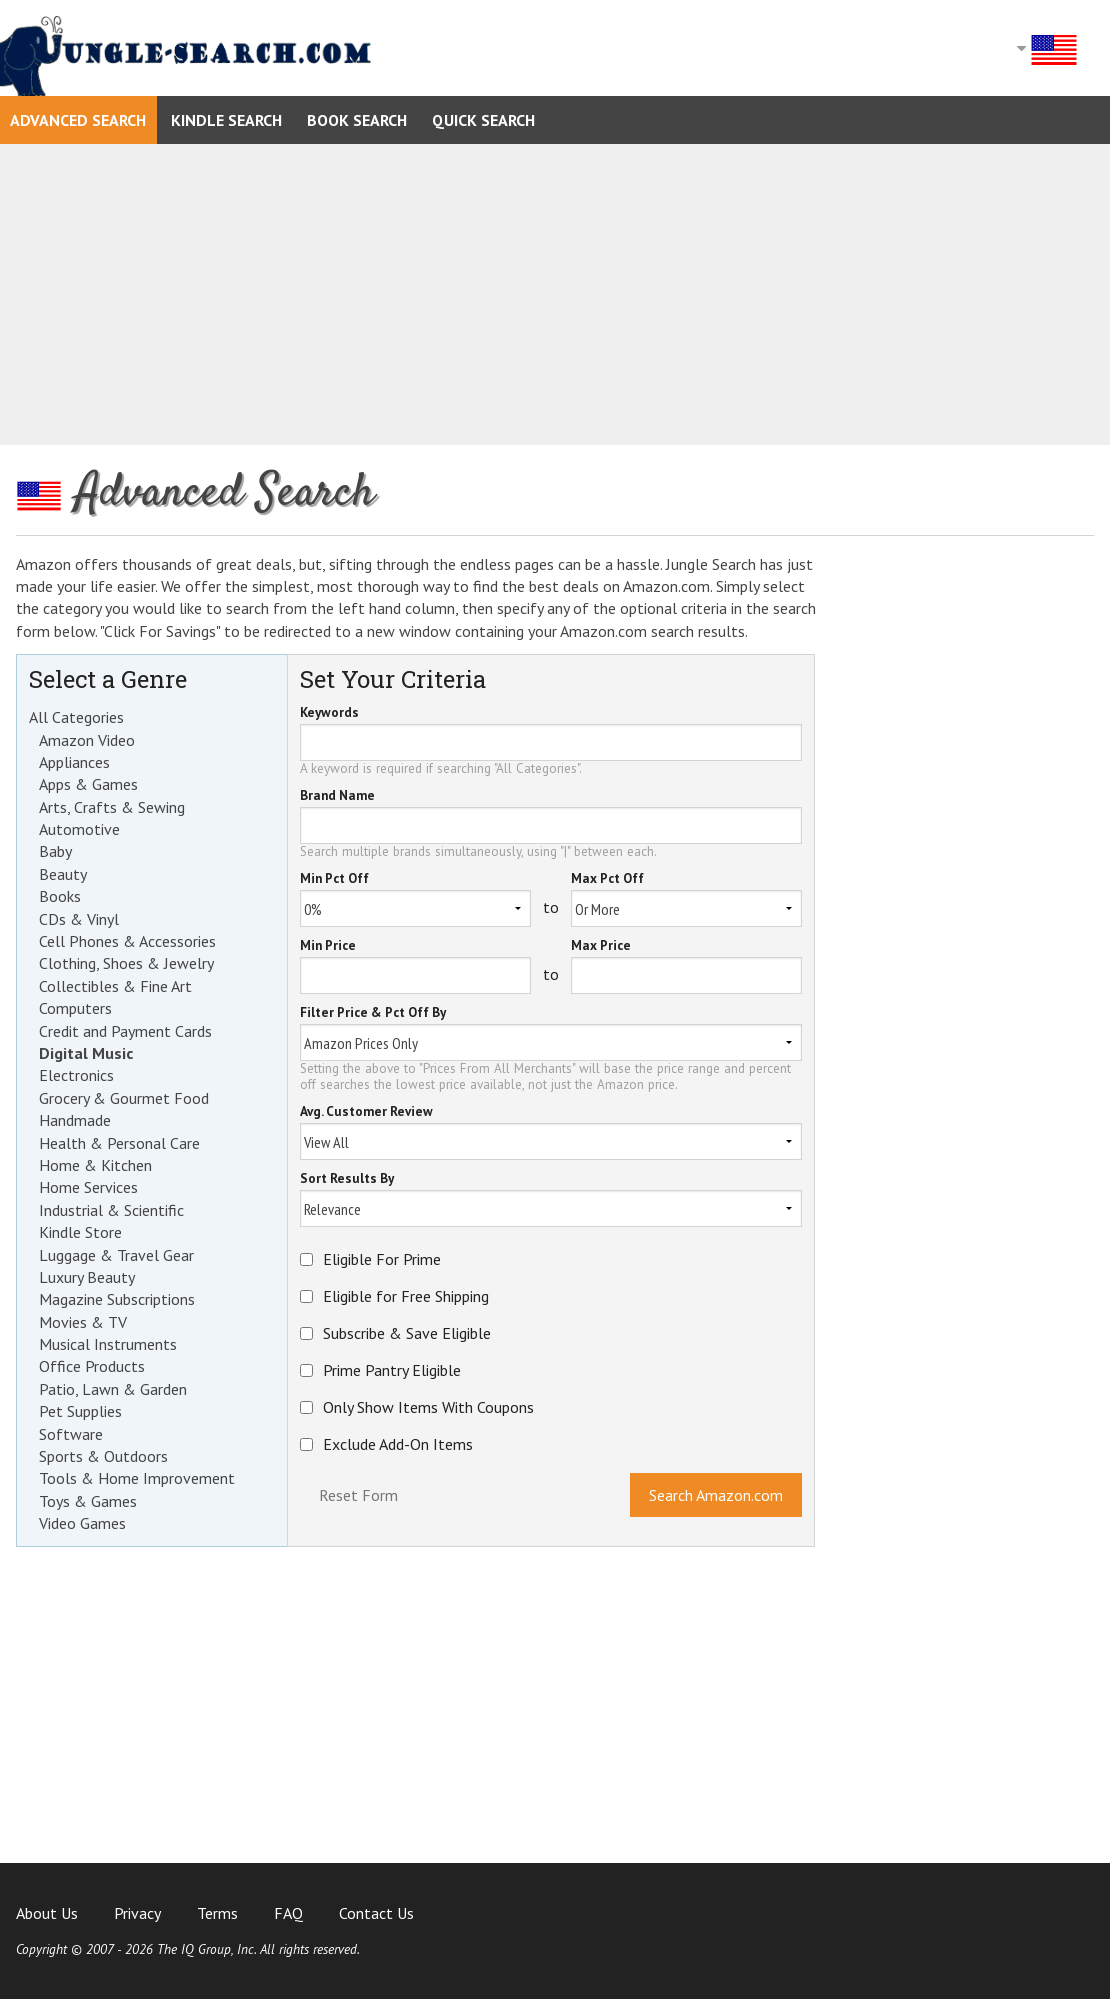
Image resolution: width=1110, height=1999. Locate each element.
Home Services (88, 1187)
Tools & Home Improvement (137, 1478)
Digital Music (86, 1053)
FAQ (288, 1913)
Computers (75, 1008)
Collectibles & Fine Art (115, 986)
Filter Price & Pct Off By (373, 1013)
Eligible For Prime (382, 1259)
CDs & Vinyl (79, 919)
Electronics (76, 1075)
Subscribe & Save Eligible (407, 1333)
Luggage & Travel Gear (116, 1255)
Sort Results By (347, 1179)
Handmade (75, 1120)
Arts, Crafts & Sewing (112, 807)
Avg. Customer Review (366, 1112)
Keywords (329, 713)
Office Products (92, 1366)
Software (71, 1434)
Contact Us (376, 1913)
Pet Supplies (80, 1411)
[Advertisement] (555, 294)
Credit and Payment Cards (125, 1031)
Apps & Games (88, 784)
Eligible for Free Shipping (406, 1296)
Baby (55, 851)
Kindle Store (80, 1232)
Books (60, 896)
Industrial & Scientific (111, 1210)
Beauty (63, 874)
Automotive (79, 829)
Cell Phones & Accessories (127, 941)
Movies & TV (83, 1322)
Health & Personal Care (119, 1143)
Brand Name (337, 796)
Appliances (74, 762)
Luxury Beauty (87, 1277)
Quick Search (483, 120)
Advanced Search (78, 120)
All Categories (76, 717)
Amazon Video (87, 740)
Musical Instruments (108, 1344)
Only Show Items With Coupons (428, 1407)
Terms (217, 1913)
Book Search (357, 120)
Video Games (82, 1523)
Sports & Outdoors (103, 1456)
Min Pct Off (334, 879)
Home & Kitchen (95, 1165)
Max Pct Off (607, 879)
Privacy (137, 1913)
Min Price (328, 946)
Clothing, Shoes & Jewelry (126, 963)
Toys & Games (88, 1501)
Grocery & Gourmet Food (124, 1098)
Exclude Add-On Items (398, 1444)
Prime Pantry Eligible (392, 1370)
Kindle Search (226, 120)
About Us (47, 1913)
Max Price (601, 946)
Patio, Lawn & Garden (113, 1389)
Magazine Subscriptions (117, 1299)
